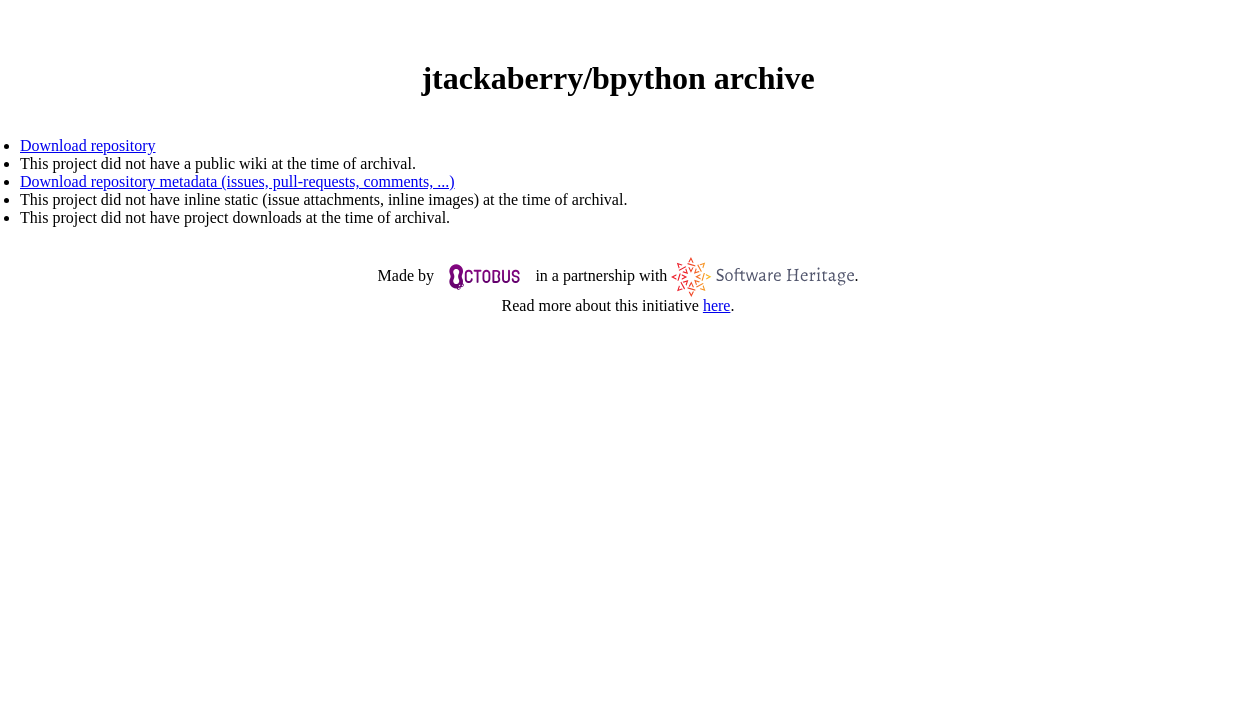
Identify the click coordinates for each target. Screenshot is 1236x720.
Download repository (88, 145)
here (717, 305)
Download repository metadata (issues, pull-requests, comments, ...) (237, 181)
